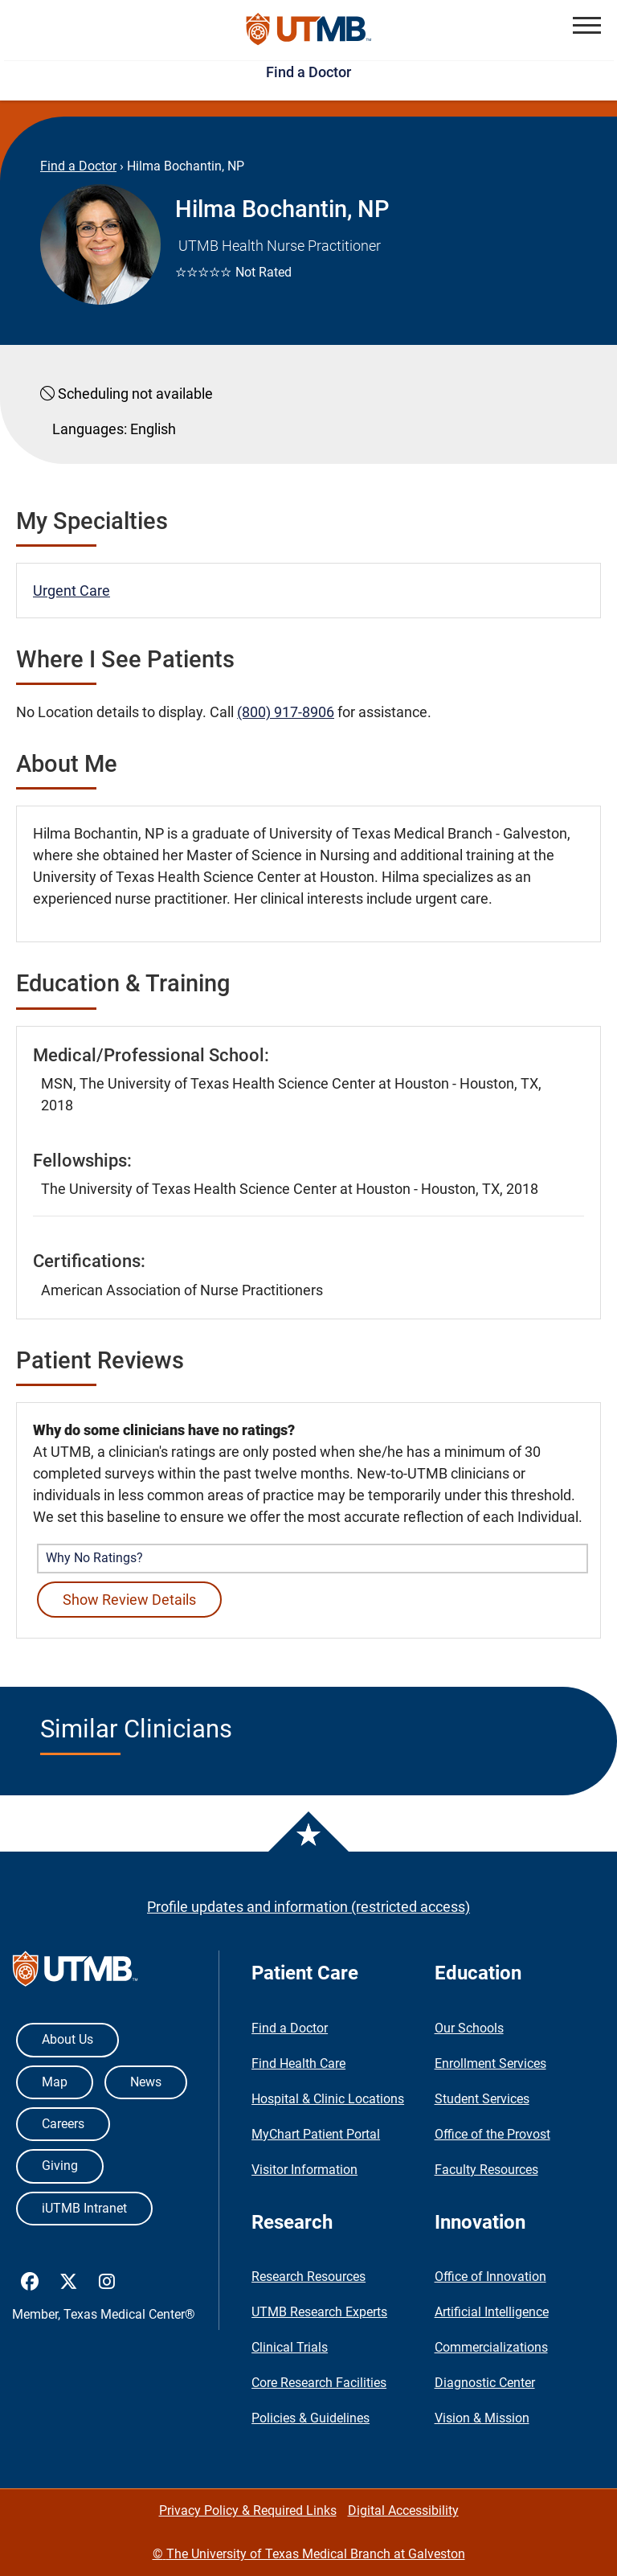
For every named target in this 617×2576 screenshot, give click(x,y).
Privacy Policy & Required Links (248, 2510)
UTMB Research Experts (319, 2312)
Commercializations (491, 2347)
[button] (587, 25)
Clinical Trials (289, 2347)
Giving (60, 2165)
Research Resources (308, 2276)
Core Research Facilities (318, 2382)
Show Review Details (129, 1599)
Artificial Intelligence (492, 2312)
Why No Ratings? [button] (94, 1557)
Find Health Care (298, 2063)
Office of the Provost (492, 2134)
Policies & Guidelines (310, 2418)
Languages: (89, 428)
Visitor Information (304, 2169)
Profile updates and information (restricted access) (308, 1906)
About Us (67, 2039)
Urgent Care (71, 590)
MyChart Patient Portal (315, 2134)
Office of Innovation (490, 2276)
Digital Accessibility (403, 2510)
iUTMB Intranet (84, 2208)
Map (54, 2082)
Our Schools (469, 2028)
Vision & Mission (482, 2418)
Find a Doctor (308, 72)
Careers (63, 2123)
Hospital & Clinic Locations (327, 2098)
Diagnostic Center (485, 2382)
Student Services (482, 2098)
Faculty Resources (486, 2169)
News (145, 2082)
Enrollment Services (490, 2063)
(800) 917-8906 (285, 711)
